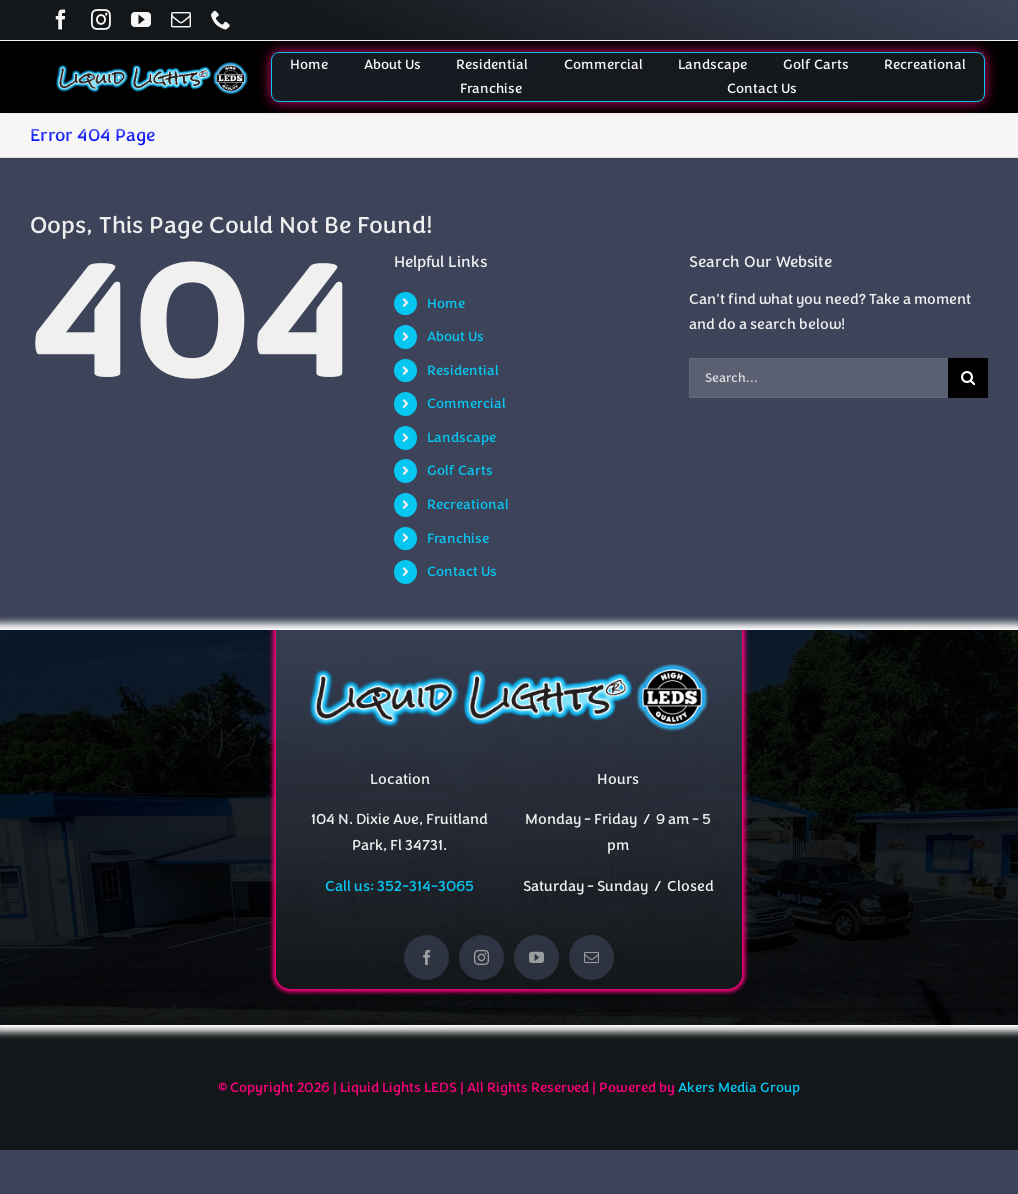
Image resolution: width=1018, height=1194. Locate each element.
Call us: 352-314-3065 (399, 886)
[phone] (221, 20)
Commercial (466, 403)
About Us (455, 336)
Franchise (458, 538)
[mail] (181, 20)
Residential (463, 370)
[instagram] (101, 20)
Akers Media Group (739, 1087)
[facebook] (61, 20)
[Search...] (818, 378)
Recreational (468, 504)
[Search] (968, 378)
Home (446, 303)
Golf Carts (460, 470)
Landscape (461, 437)
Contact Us (462, 571)
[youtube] (141, 20)
